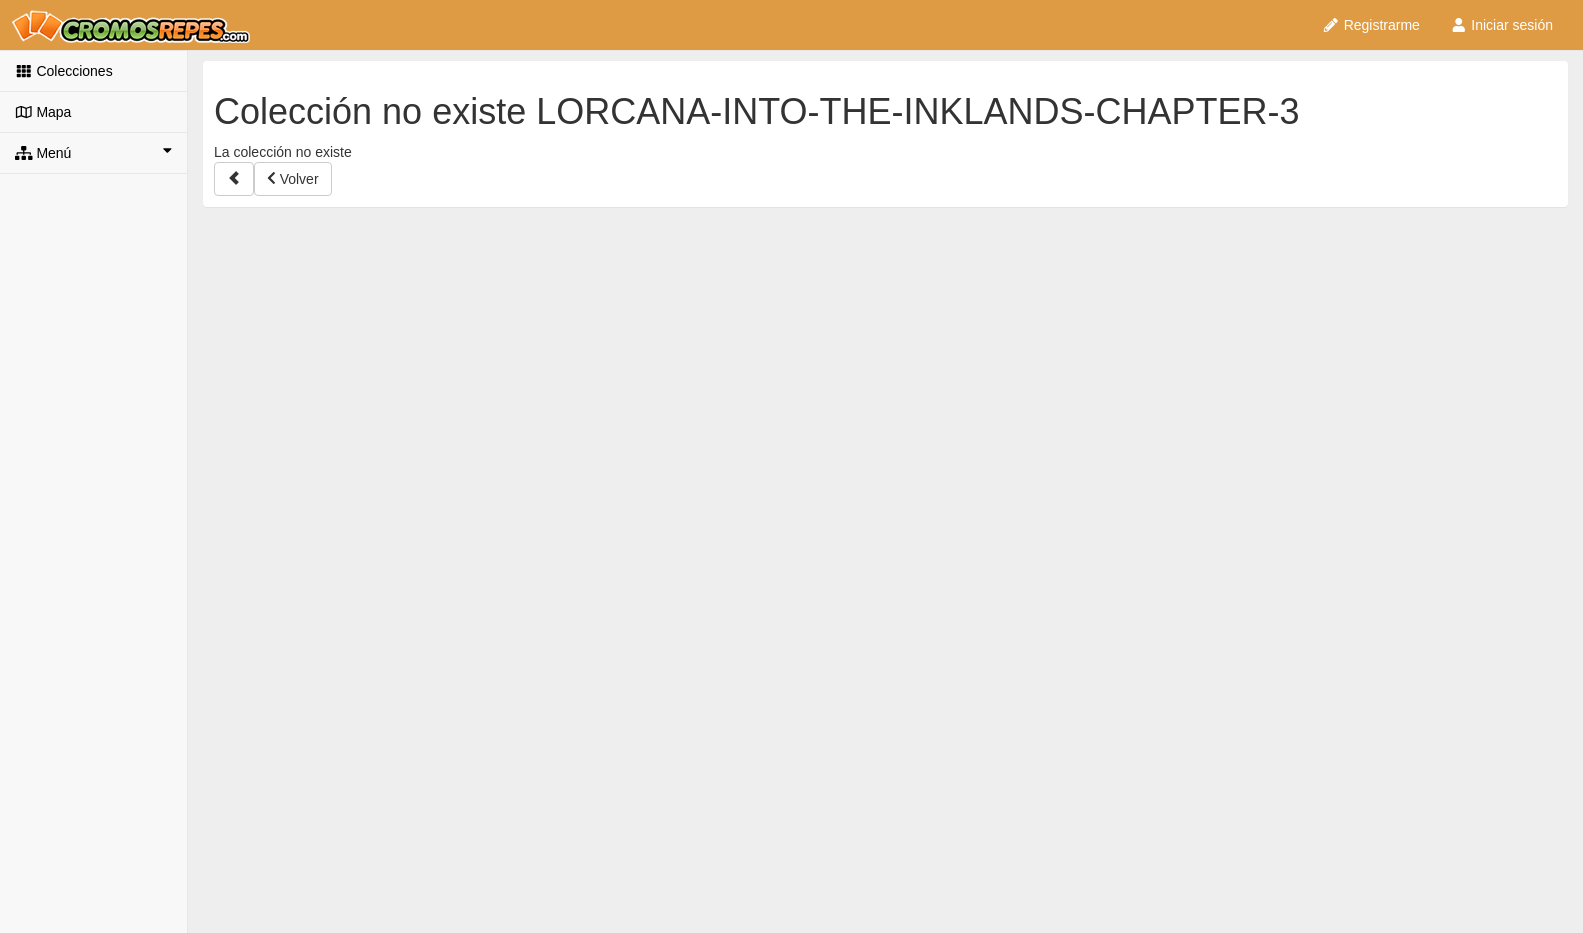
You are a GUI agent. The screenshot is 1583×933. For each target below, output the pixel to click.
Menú (93, 152)
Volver (293, 179)
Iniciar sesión (1501, 25)
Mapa (43, 112)
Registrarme (1371, 25)
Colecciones (64, 71)
